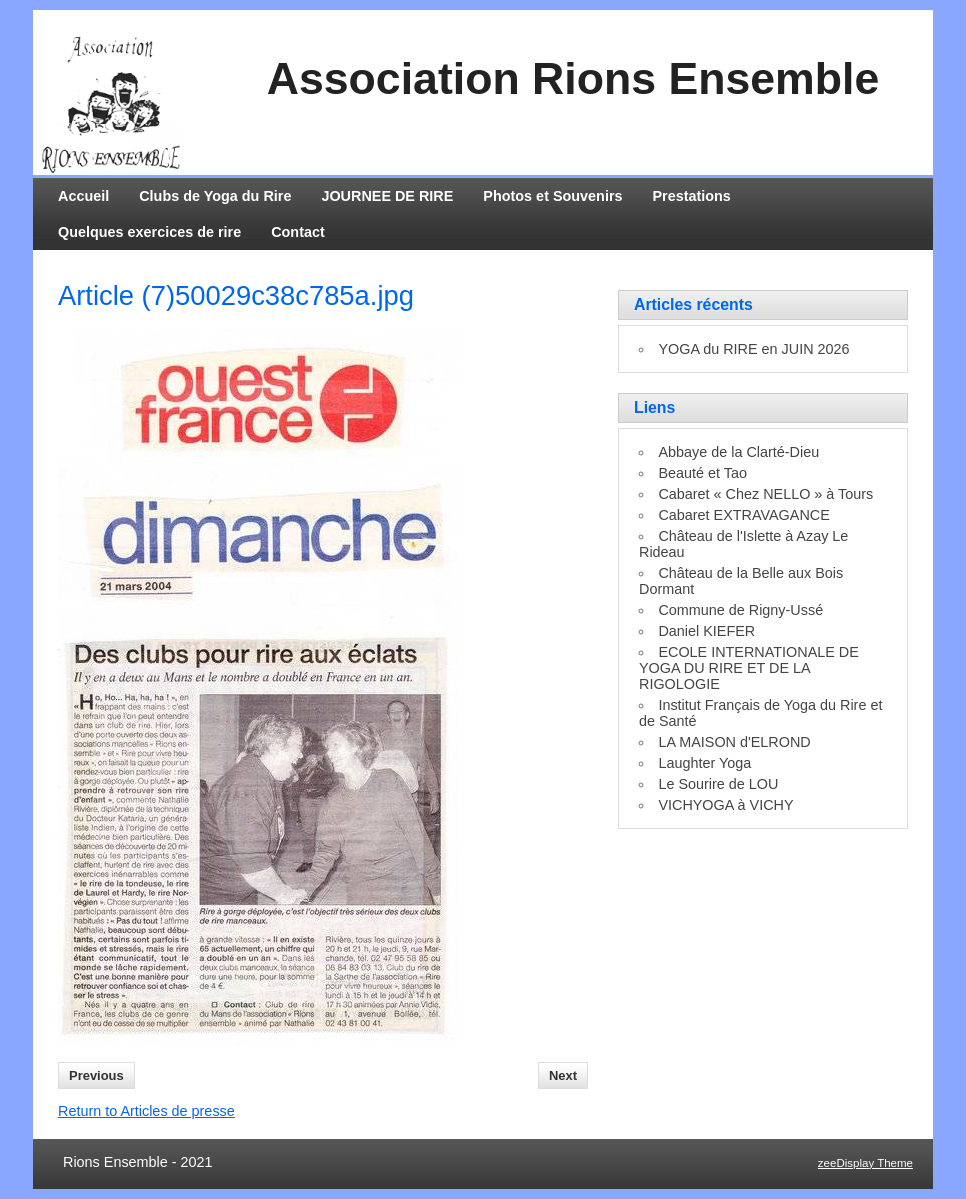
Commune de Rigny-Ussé (740, 610)
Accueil (83, 196)
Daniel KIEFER (706, 631)
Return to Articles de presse (146, 1111)
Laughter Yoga (704, 763)
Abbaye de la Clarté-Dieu (738, 452)
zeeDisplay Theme (865, 1163)
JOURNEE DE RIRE (387, 196)
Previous (96, 1075)
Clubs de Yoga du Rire (215, 196)
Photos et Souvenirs (552, 196)
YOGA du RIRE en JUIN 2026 (753, 349)
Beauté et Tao (702, 473)
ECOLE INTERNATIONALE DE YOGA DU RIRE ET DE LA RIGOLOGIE (749, 668)
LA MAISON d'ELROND (734, 742)
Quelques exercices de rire (149, 232)
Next (563, 1075)
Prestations (692, 196)
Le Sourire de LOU (718, 784)
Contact (298, 232)
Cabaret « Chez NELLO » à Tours (765, 494)
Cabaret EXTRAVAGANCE (743, 515)
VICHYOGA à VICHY (725, 805)
